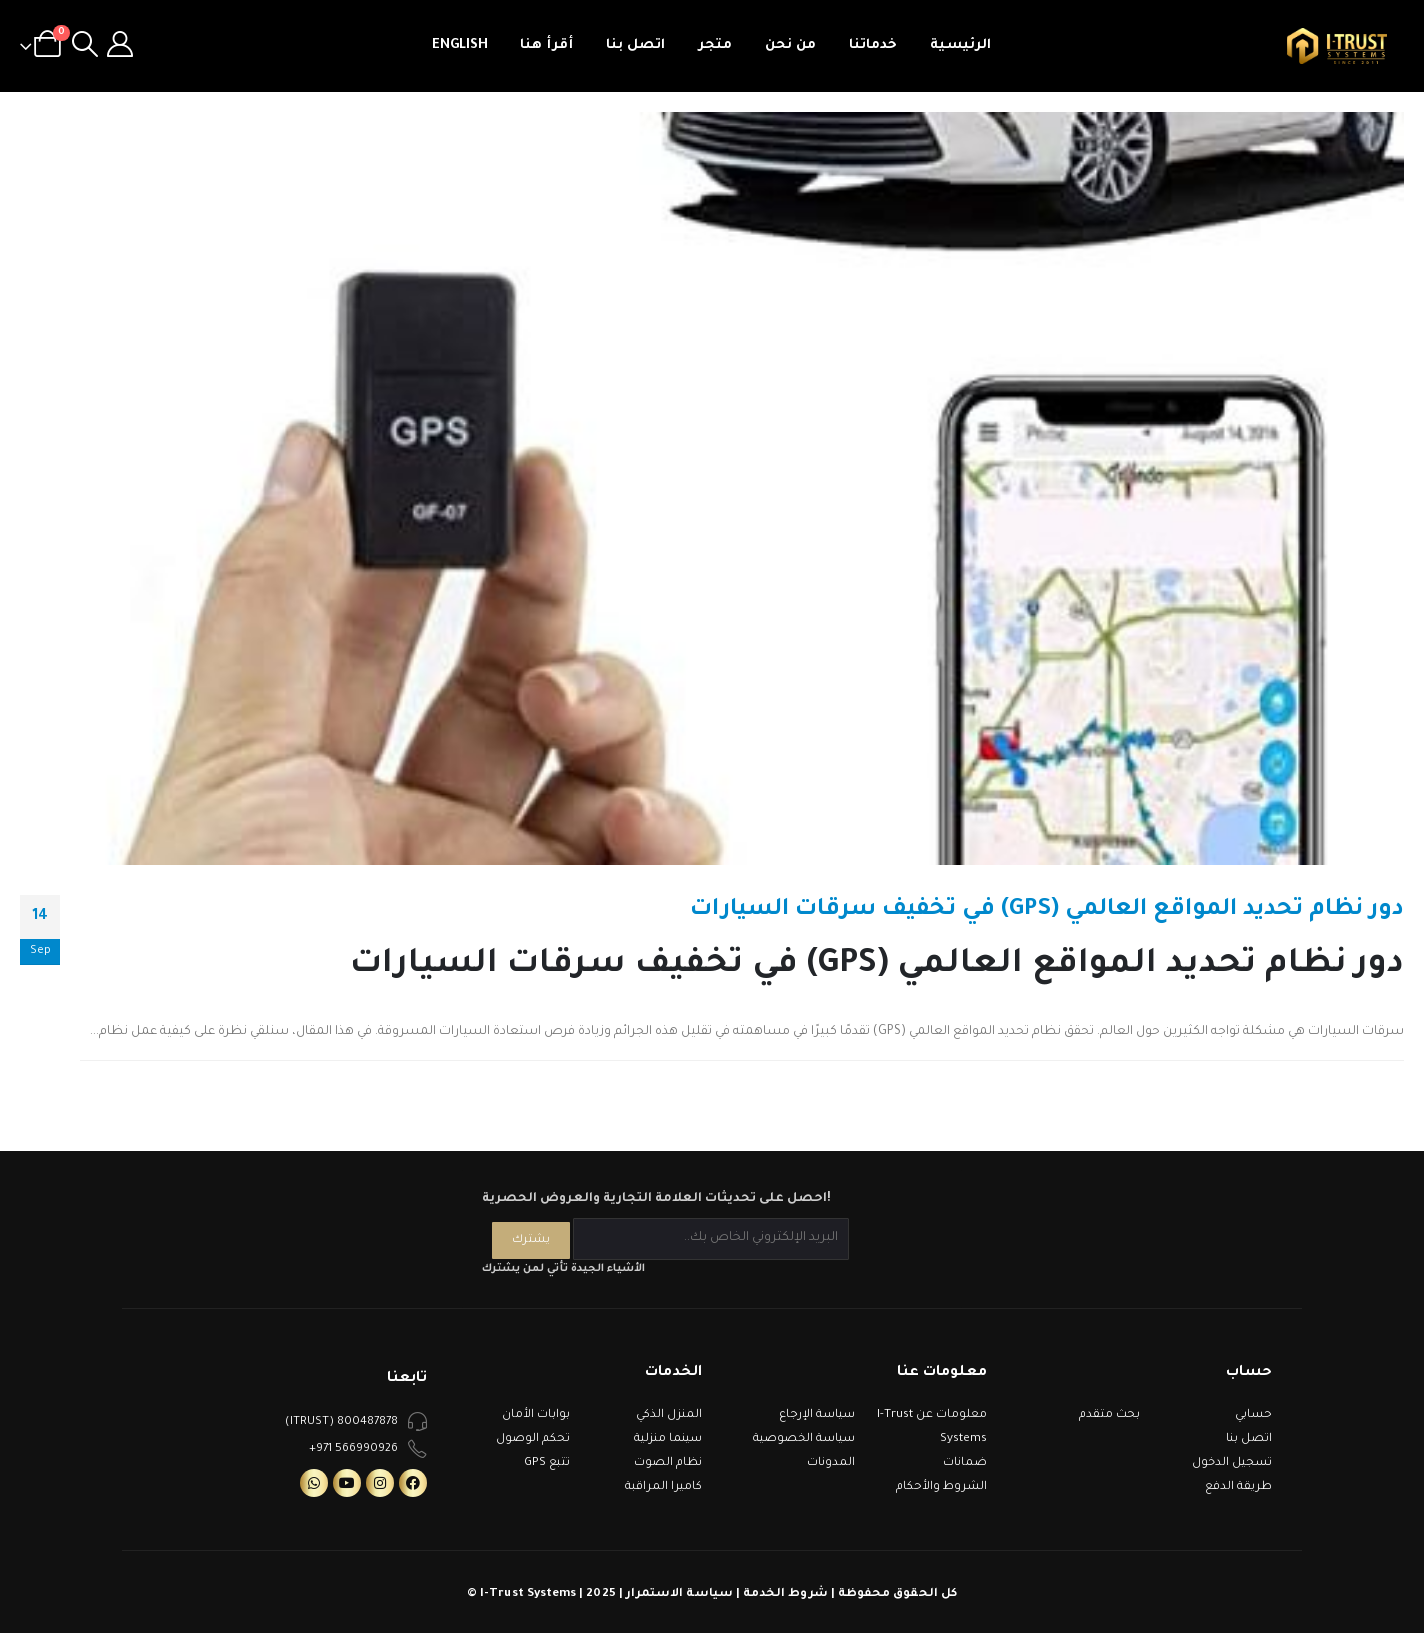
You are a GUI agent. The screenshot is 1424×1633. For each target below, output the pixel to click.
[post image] (712, 488)
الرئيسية (960, 45)
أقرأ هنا (546, 45)
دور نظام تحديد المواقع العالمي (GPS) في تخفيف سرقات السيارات (1047, 910)
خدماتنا (873, 45)
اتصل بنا (635, 45)
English (460, 45)
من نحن (790, 45)
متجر (715, 45)
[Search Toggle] (84, 46)
